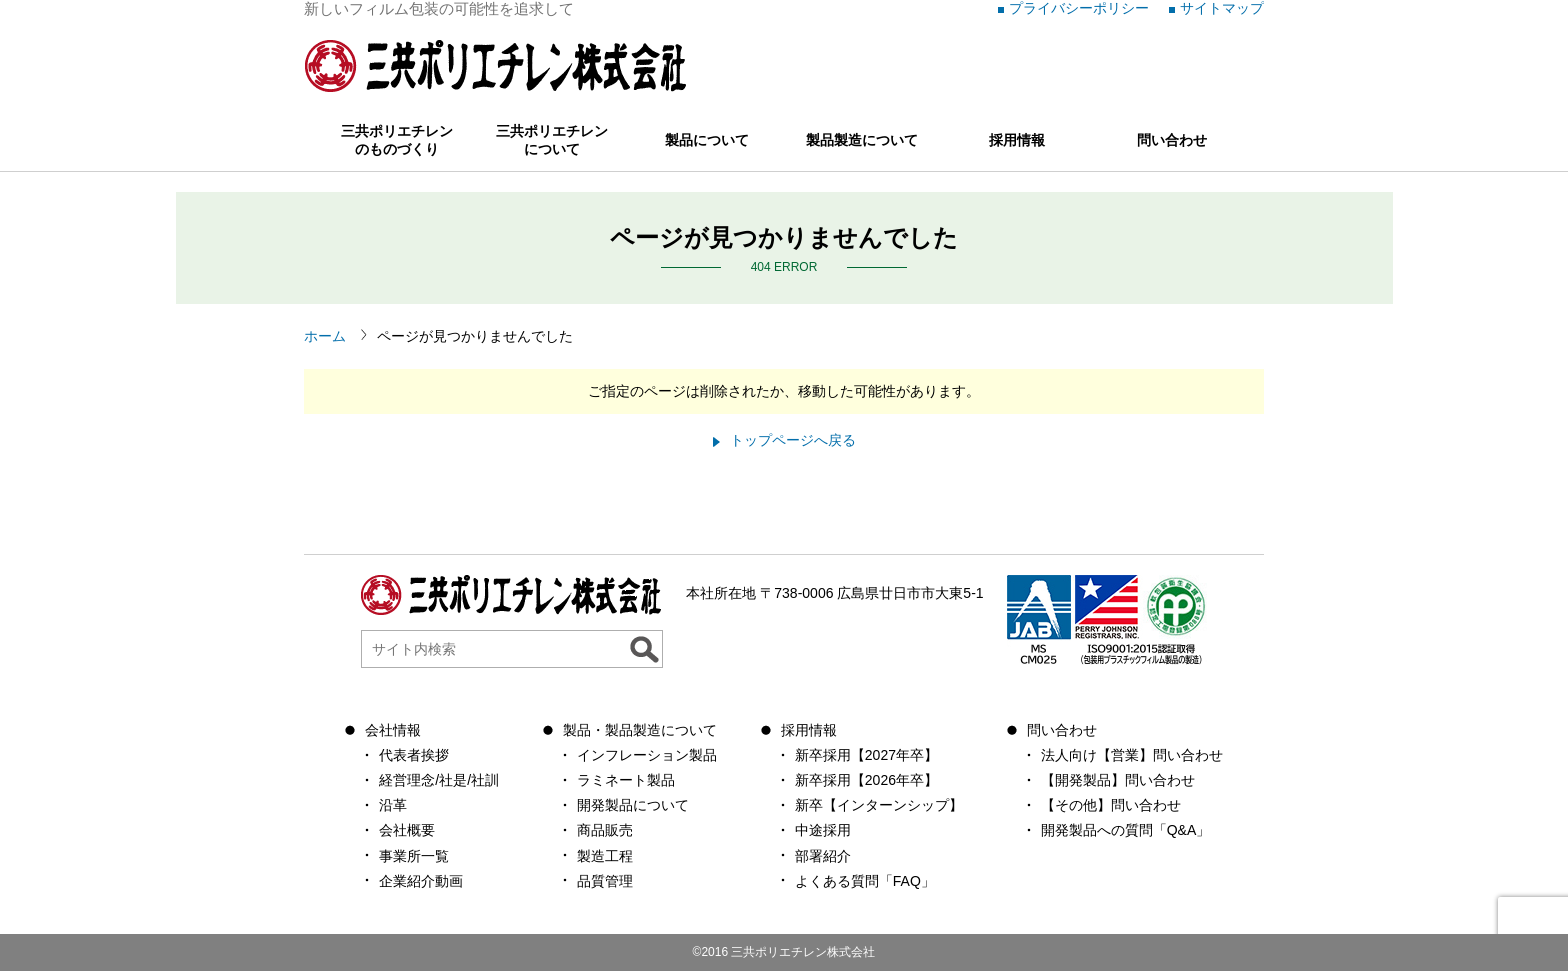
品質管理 (605, 881)
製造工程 (605, 856)
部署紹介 (823, 856)
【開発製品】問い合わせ (1118, 780)
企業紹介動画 (421, 881)
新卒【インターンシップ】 (879, 805)
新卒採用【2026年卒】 (866, 780)
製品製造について (862, 140)
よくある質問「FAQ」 (865, 881)
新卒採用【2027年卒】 (866, 755)
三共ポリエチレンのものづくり (397, 140)
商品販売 (605, 830)
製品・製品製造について (640, 730)
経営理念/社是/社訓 (439, 780)
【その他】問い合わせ (1111, 805)
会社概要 (407, 830)
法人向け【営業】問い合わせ (1132, 755)
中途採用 (823, 830)
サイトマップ (1222, 8)
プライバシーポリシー (1079, 8)
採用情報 (1017, 140)
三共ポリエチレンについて (552, 140)
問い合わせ (1172, 140)
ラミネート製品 (626, 780)
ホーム (325, 336)
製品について (707, 140)
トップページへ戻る (793, 440)
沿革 (393, 805)
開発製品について (633, 805)
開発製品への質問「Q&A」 (1126, 830)
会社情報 (393, 730)
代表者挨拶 (414, 755)
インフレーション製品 (647, 755)
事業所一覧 (414, 856)
